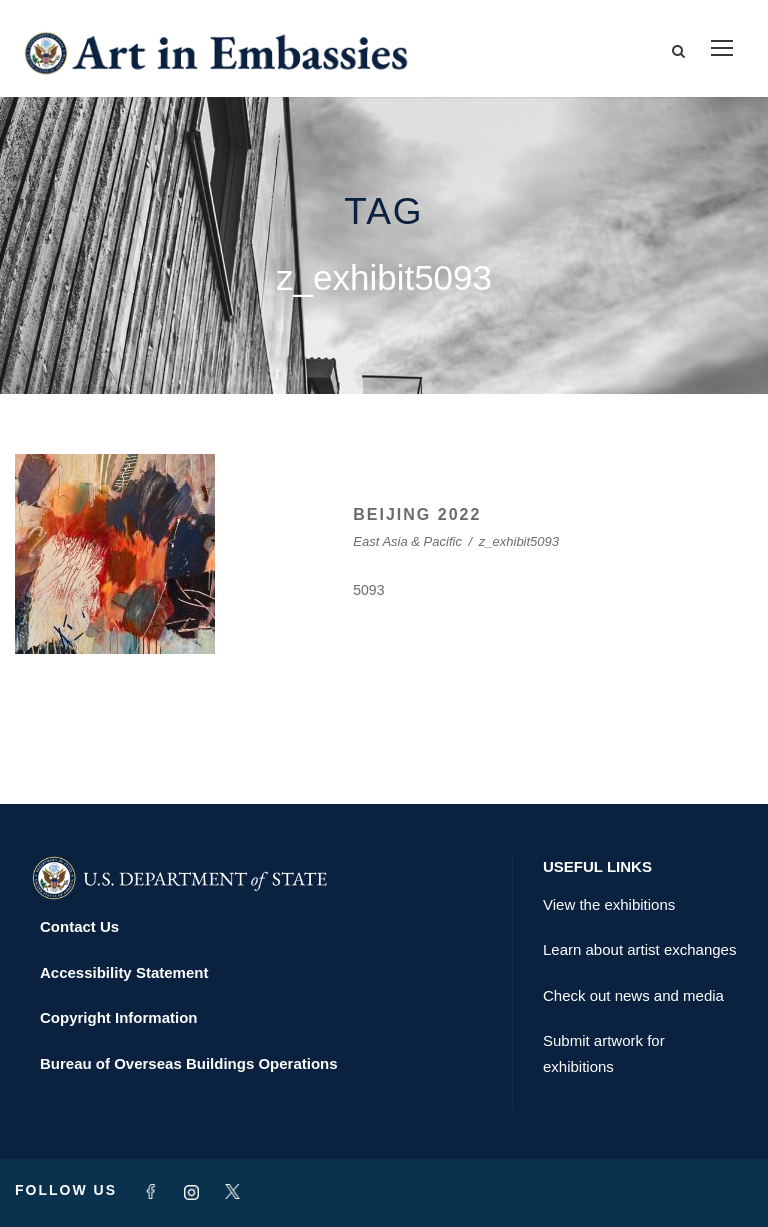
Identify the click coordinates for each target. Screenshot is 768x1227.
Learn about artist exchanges (639, 949)
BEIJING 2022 (417, 514)
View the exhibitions (609, 904)
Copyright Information (119, 1017)
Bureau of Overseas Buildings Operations (189, 1063)
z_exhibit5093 (519, 541)
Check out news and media (633, 995)
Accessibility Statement (124, 972)
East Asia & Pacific (407, 541)
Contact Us (79, 926)
